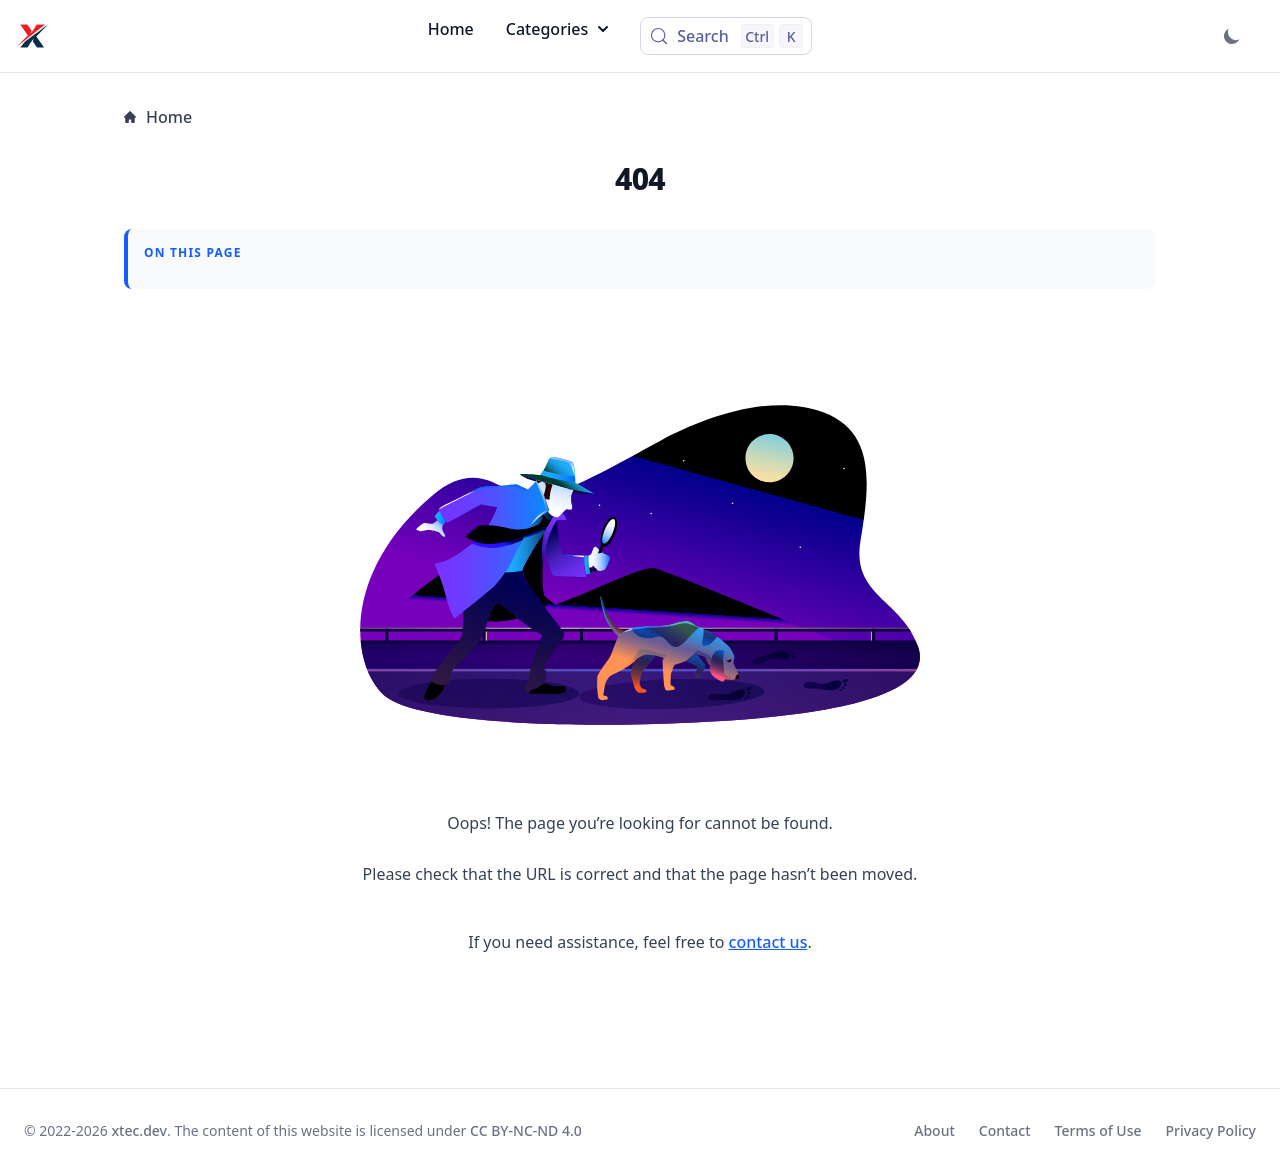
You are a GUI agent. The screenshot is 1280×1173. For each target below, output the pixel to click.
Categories (557, 29)
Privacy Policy (1211, 1130)
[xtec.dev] (32, 36)
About (934, 1130)
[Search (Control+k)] (726, 36)
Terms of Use (1098, 1130)
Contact (1005, 1130)
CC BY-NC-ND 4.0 (526, 1130)
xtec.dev (140, 1130)
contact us (768, 942)
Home (451, 29)
